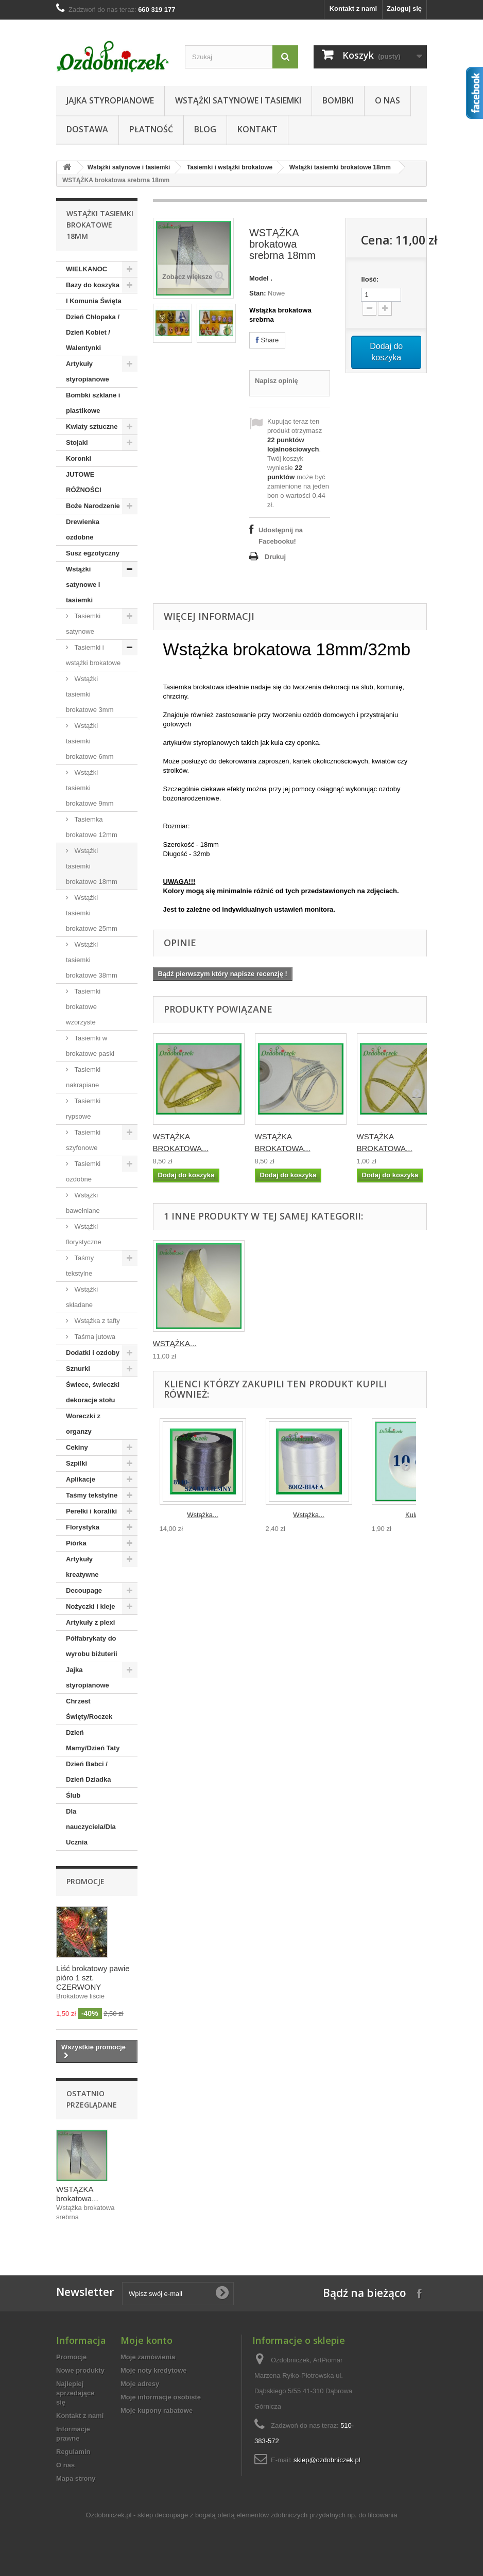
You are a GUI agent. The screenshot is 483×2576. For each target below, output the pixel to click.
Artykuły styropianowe (87, 371)
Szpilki (76, 1463)
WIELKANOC (86, 269)
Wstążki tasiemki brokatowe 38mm (91, 960)
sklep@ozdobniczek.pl (327, 2460)
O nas (387, 100)
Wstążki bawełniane (83, 1202)
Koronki (78, 458)
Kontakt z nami (353, 8)
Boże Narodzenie (93, 506)
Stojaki (77, 442)
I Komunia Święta (94, 301)
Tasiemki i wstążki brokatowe (230, 167)
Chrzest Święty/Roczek (89, 1708)
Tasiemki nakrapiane (83, 1077)
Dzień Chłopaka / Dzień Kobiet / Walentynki (92, 332)
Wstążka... (202, 1515)
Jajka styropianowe (110, 100)
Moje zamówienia (147, 2357)
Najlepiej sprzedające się (75, 2393)
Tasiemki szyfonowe (83, 1140)
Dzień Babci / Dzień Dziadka (88, 1771)
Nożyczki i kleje (90, 1606)
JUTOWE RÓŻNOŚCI (83, 482)
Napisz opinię (276, 381)
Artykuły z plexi (90, 1622)
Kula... (414, 1515)
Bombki (338, 100)
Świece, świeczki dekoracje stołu (92, 1392)
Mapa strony (76, 2478)
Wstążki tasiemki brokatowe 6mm (89, 741)
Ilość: (369, 279)
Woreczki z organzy (83, 1423)
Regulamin (73, 2452)
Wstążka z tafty (96, 1321)
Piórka (76, 1543)
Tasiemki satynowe (83, 623)
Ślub (73, 1795)
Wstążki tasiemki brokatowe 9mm (89, 788)
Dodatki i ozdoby (92, 1352)
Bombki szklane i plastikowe (93, 402)
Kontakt (257, 129)
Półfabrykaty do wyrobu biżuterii (91, 1646)
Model (259, 278)
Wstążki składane (82, 1297)
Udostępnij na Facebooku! (280, 535)
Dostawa (87, 129)
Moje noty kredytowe (153, 2370)
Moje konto (146, 2340)
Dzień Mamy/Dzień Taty (93, 1740)
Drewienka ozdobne (82, 529)
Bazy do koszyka (92, 285)
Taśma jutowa (94, 1337)
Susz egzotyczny (92, 553)
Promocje (85, 1881)
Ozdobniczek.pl (109, 2515)
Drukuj (275, 557)
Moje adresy (139, 2384)
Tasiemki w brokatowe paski (90, 1045)
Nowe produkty (80, 2370)
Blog (205, 129)
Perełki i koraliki (91, 1511)
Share (267, 340)
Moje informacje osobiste (160, 2397)
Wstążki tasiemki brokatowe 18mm (340, 167)
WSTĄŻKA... (175, 1343)
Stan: (257, 293)
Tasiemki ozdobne (83, 1171)
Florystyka (82, 1527)
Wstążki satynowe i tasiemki (238, 100)
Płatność (151, 129)
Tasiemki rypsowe (83, 1108)
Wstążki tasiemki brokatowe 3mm (89, 694)
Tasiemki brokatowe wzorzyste (83, 1006)
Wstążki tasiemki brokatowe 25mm (91, 913)
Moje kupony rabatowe (156, 2410)
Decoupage (84, 1590)
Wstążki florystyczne (83, 1234)
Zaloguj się (404, 8)
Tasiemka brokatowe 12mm (91, 827)
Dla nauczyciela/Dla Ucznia (91, 1826)
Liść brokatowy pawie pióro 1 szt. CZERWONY (93, 1977)
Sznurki (78, 1368)
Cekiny (77, 1447)
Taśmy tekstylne (80, 1265)
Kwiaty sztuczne (91, 426)
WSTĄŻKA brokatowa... (77, 2194)
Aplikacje (80, 1479)
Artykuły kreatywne (82, 1566)
